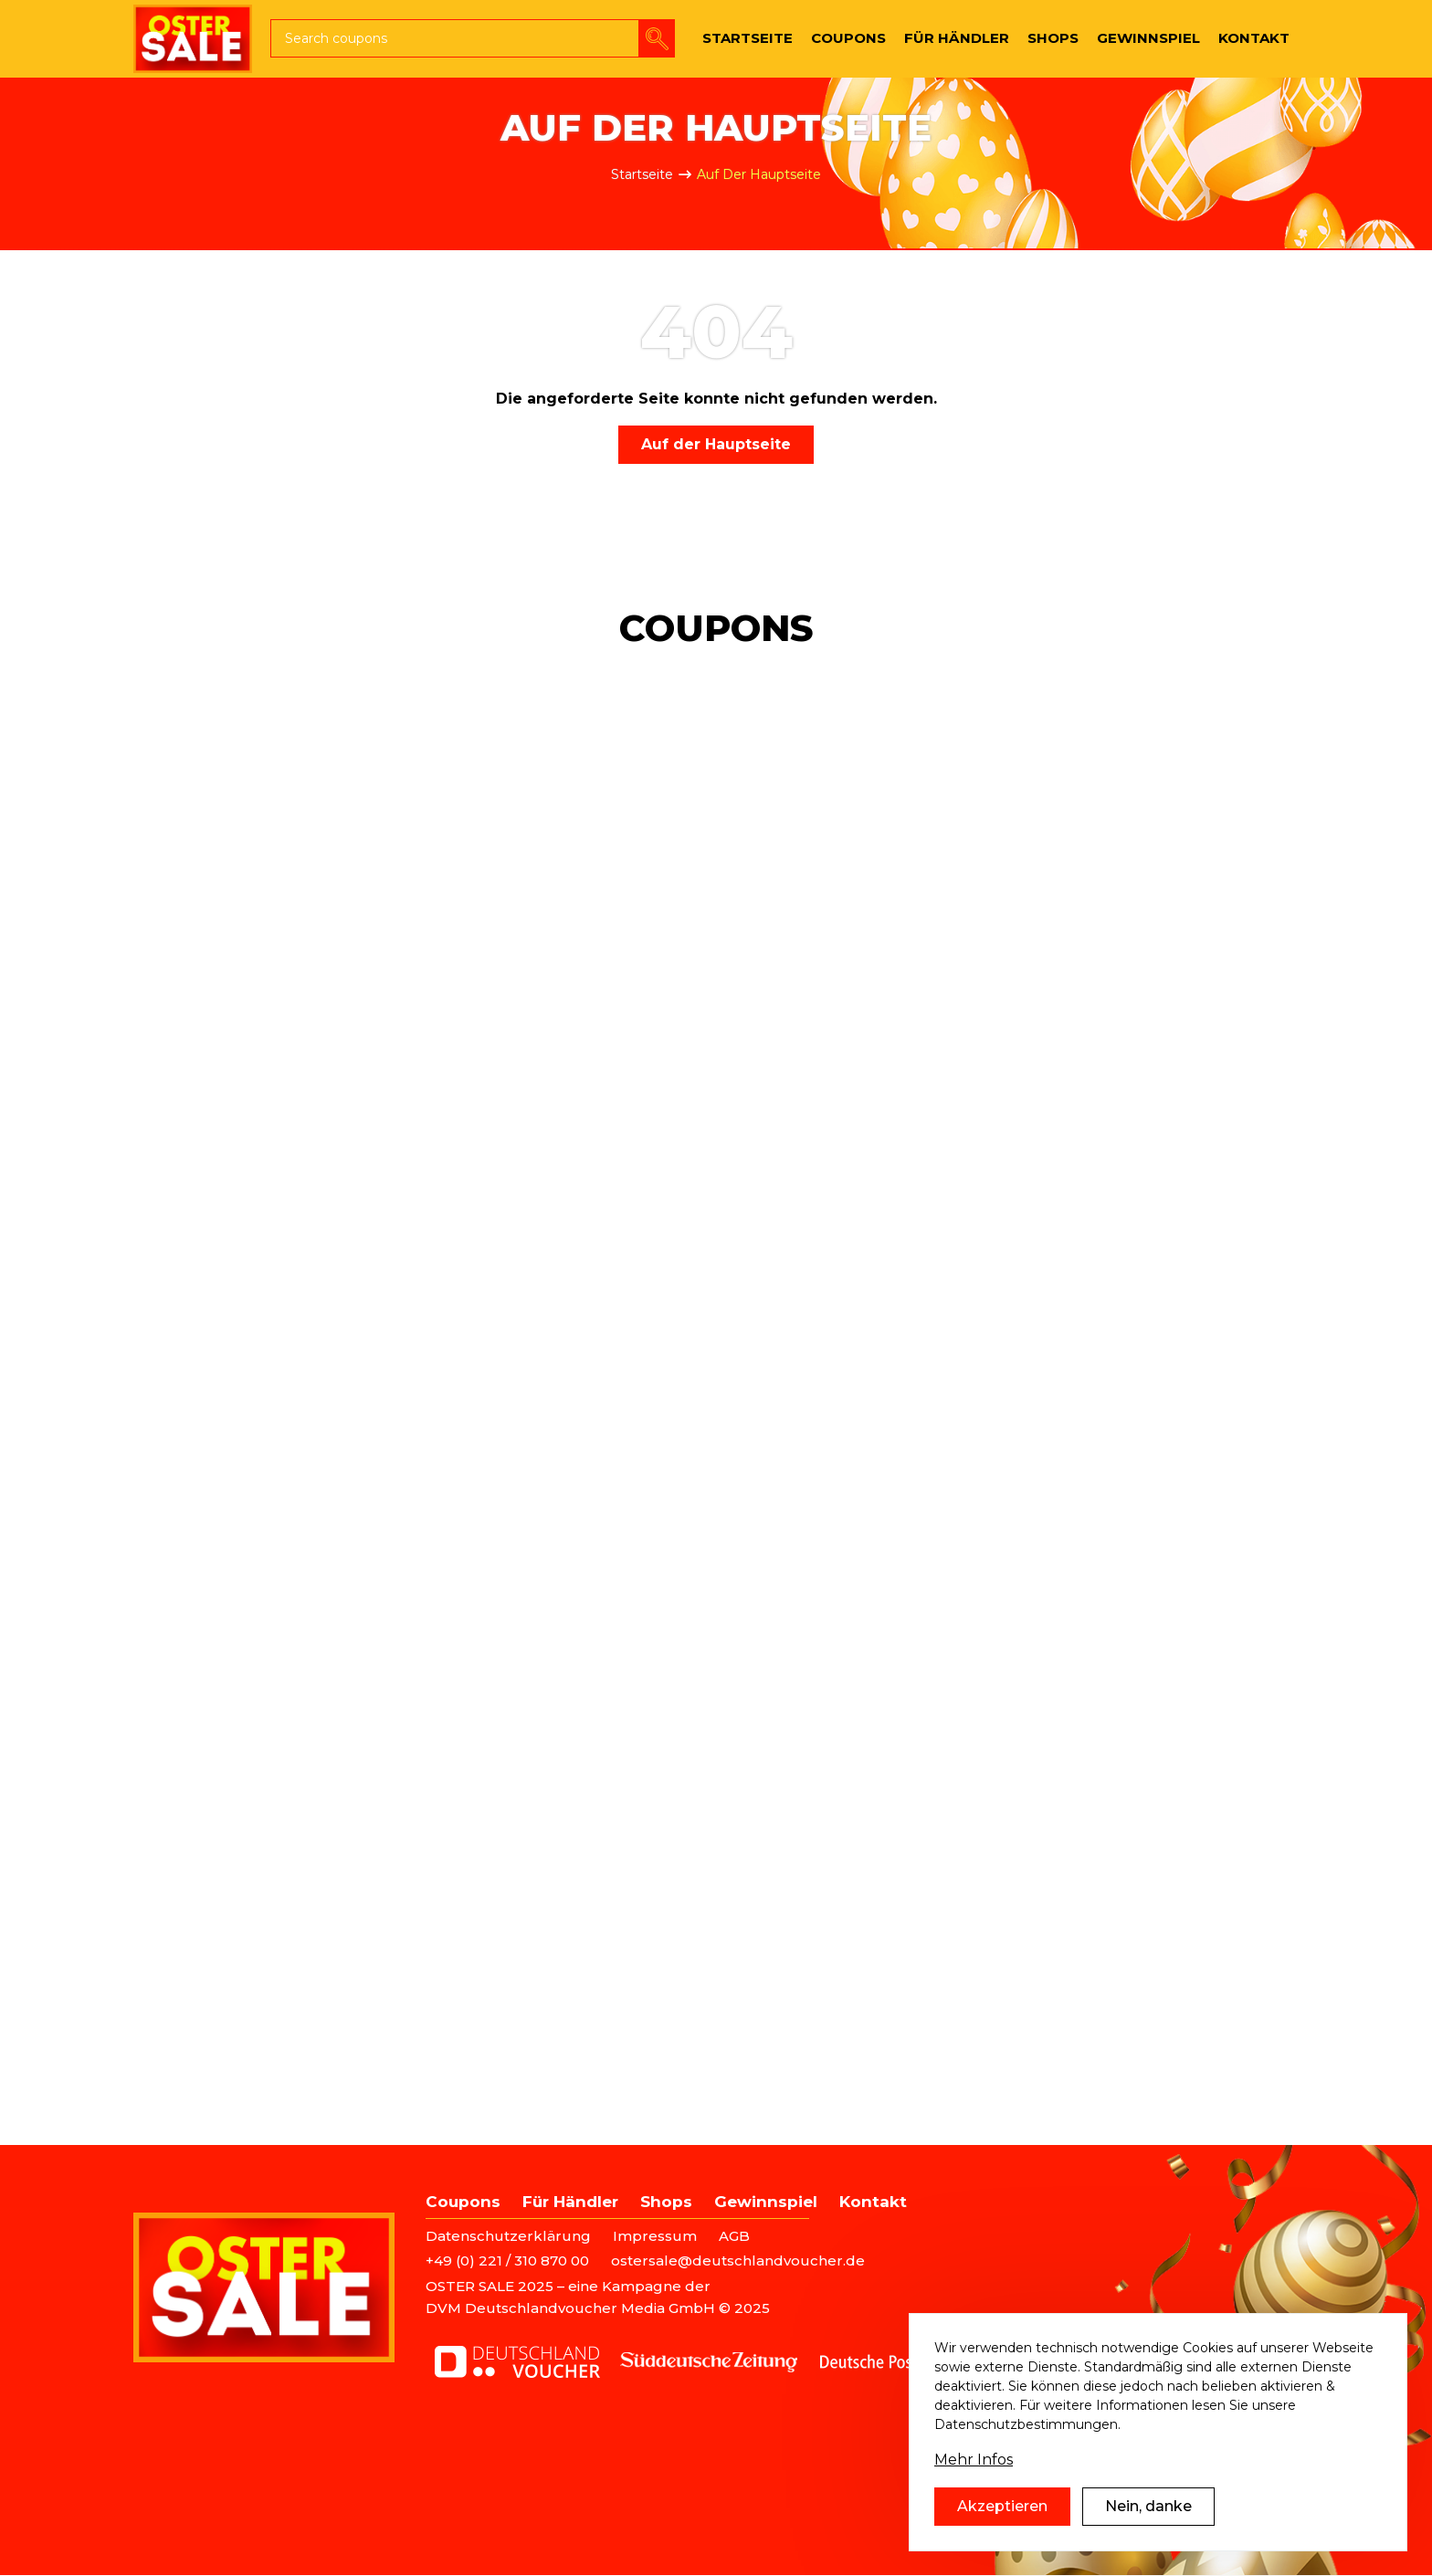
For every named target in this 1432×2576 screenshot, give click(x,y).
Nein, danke (1148, 2533)
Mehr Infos (973, 2487)
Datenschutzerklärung (508, 2236)
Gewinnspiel (765, 2201)
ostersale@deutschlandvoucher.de (738, 2260)
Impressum (655, 2236)
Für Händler (570, 2201)
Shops (666, 2201)
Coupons (463, 2201)
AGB (734, 2236)
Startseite (642, 174)
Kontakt (873, 2201)
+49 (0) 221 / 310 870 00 (507, 2260)
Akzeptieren (1002, 2533)
